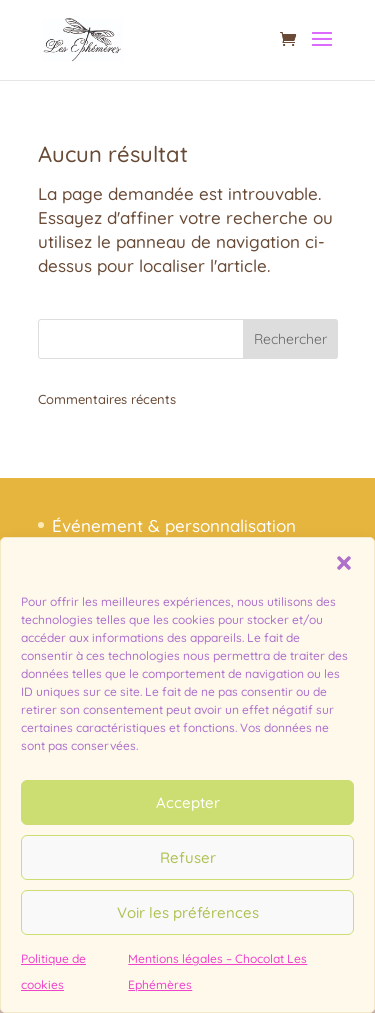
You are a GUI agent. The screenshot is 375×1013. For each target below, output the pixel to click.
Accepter (188, 802)
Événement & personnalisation (174, 525)
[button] (344, 563)
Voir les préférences (188, 912)
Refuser (188, 857)
